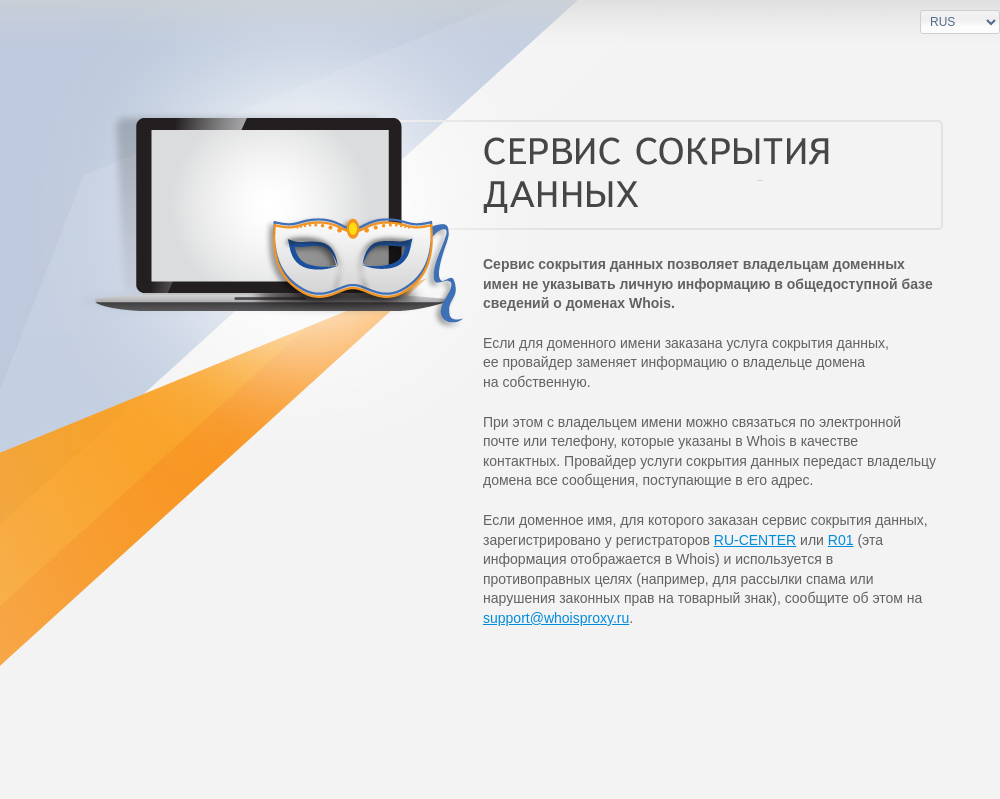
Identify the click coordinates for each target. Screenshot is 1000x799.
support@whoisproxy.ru (556, 618)
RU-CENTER (755, 540)
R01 (841, 540)
